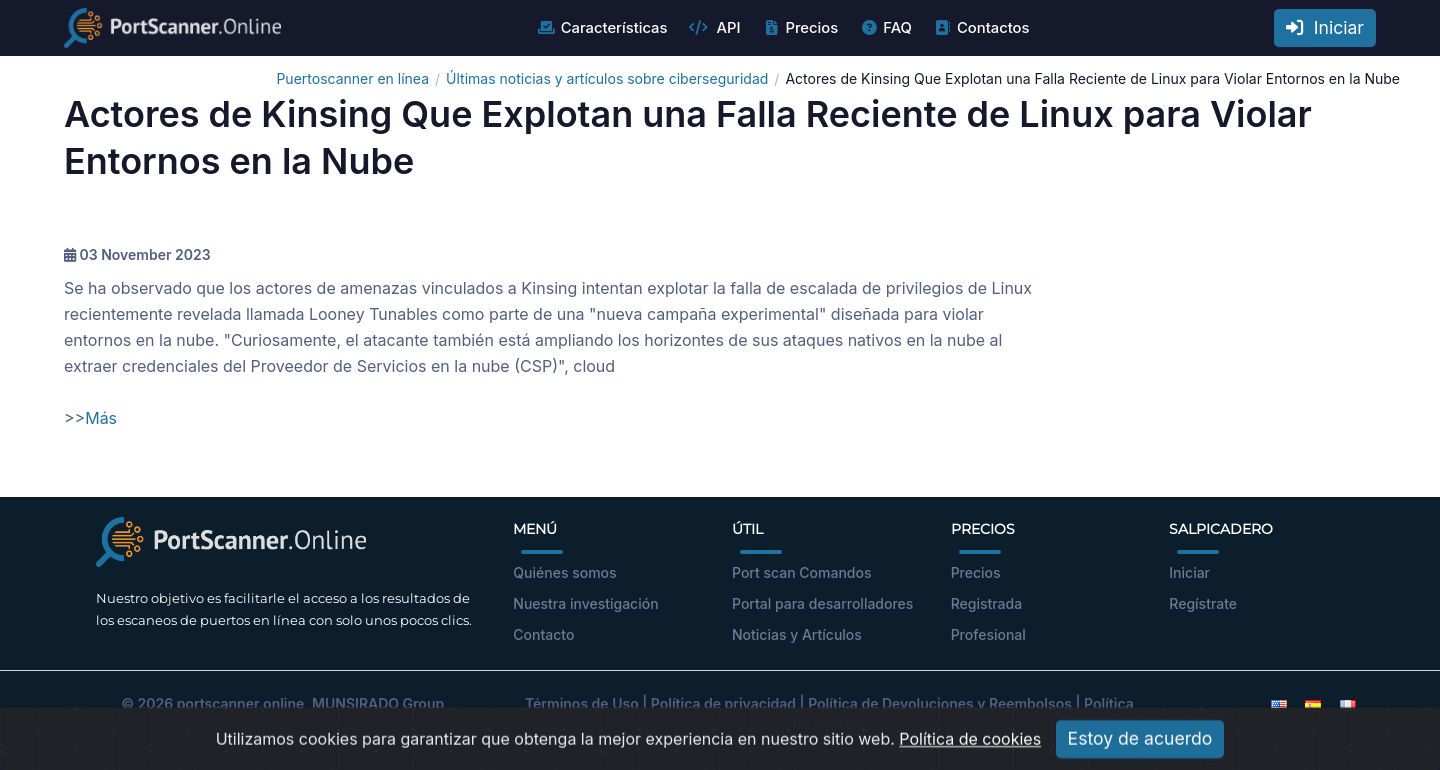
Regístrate (1203, 603)
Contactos (981, 28)
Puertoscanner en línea (352, 78)
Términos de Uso (582, 703)
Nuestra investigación (585, 603)
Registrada (987, 603)
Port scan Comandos (802, 572)
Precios (799, 28)
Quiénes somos (564, 572)
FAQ (885, 28)
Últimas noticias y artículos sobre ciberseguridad (607, 78)
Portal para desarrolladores (822, 603)
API (714, 28)
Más (101, 418)
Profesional (988, 634)
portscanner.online (241, 703)
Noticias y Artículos (797, 634)
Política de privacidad (723, 703)
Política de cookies (970, 754)
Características (602, 28)
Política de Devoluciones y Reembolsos (940, 703)
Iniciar (1325, 27)
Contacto (543, 634)
